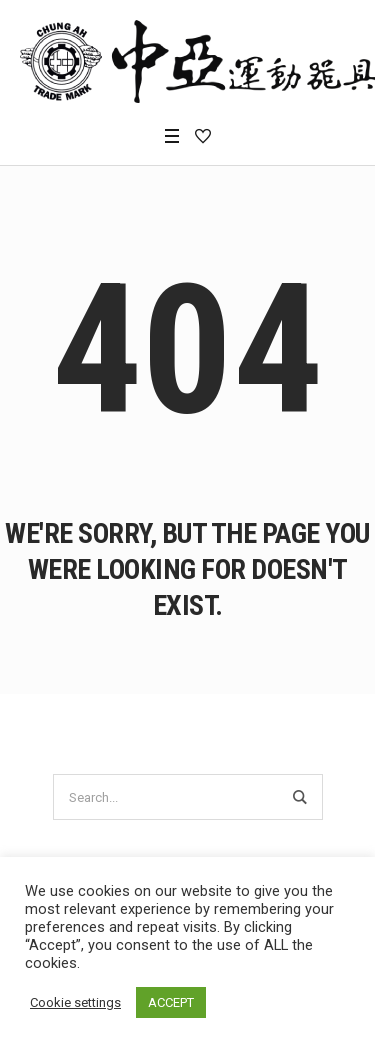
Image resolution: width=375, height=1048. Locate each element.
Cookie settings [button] (75, 1002)
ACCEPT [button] (171, 1002)
